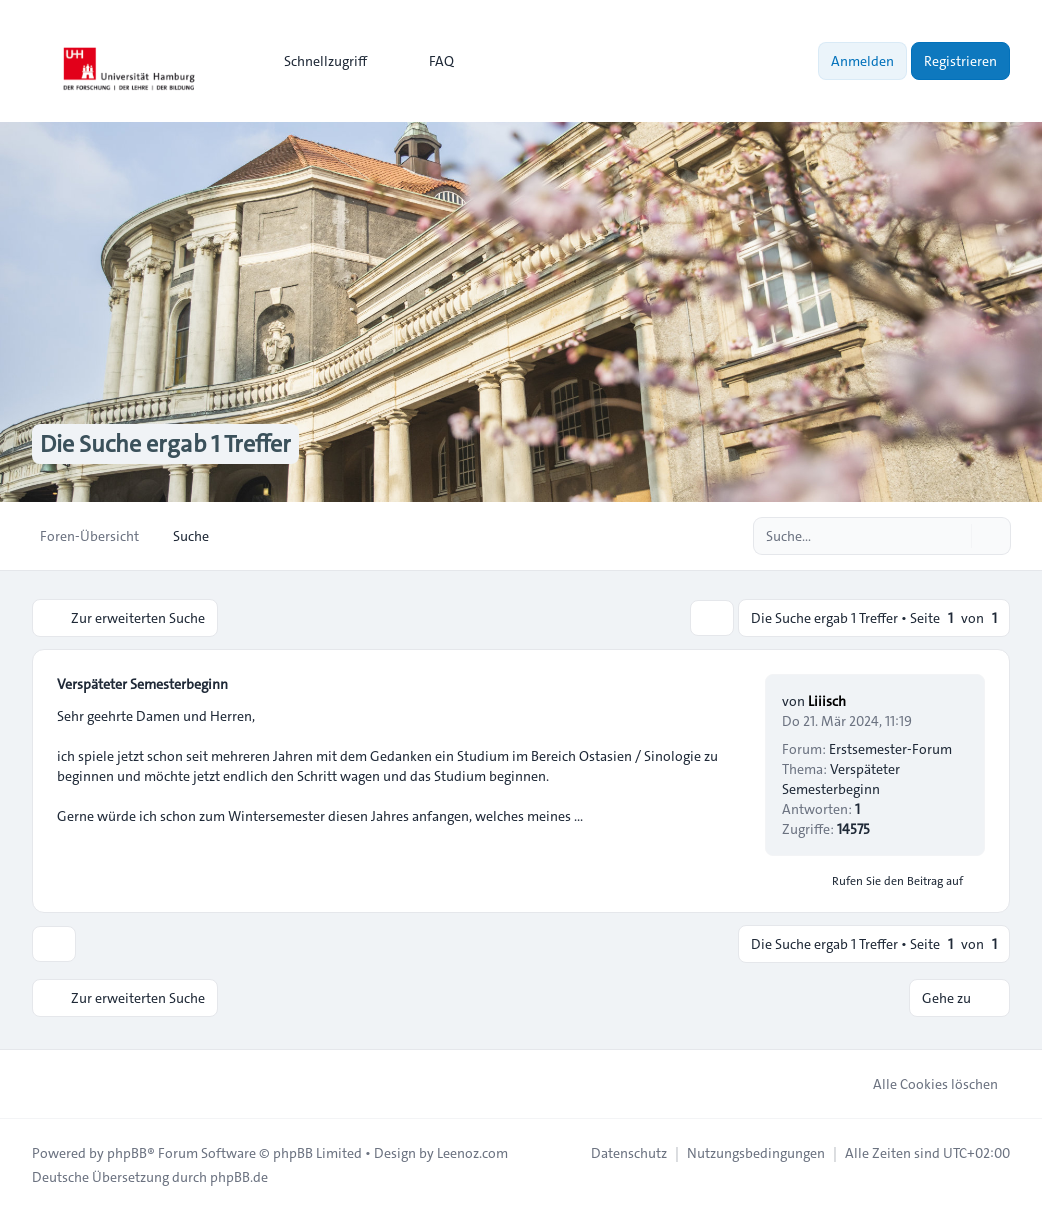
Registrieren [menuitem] (960, 61)
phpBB (127, 1153)
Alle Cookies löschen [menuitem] (922, 1084)
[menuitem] (316, 61)
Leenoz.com (472, 1153)
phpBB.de (239, 1177)
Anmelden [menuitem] (862, 61)
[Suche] (954, 536)
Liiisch (827, 701)
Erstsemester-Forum (890, 749)
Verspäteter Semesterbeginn (142, 684)
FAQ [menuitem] (428, 61)
